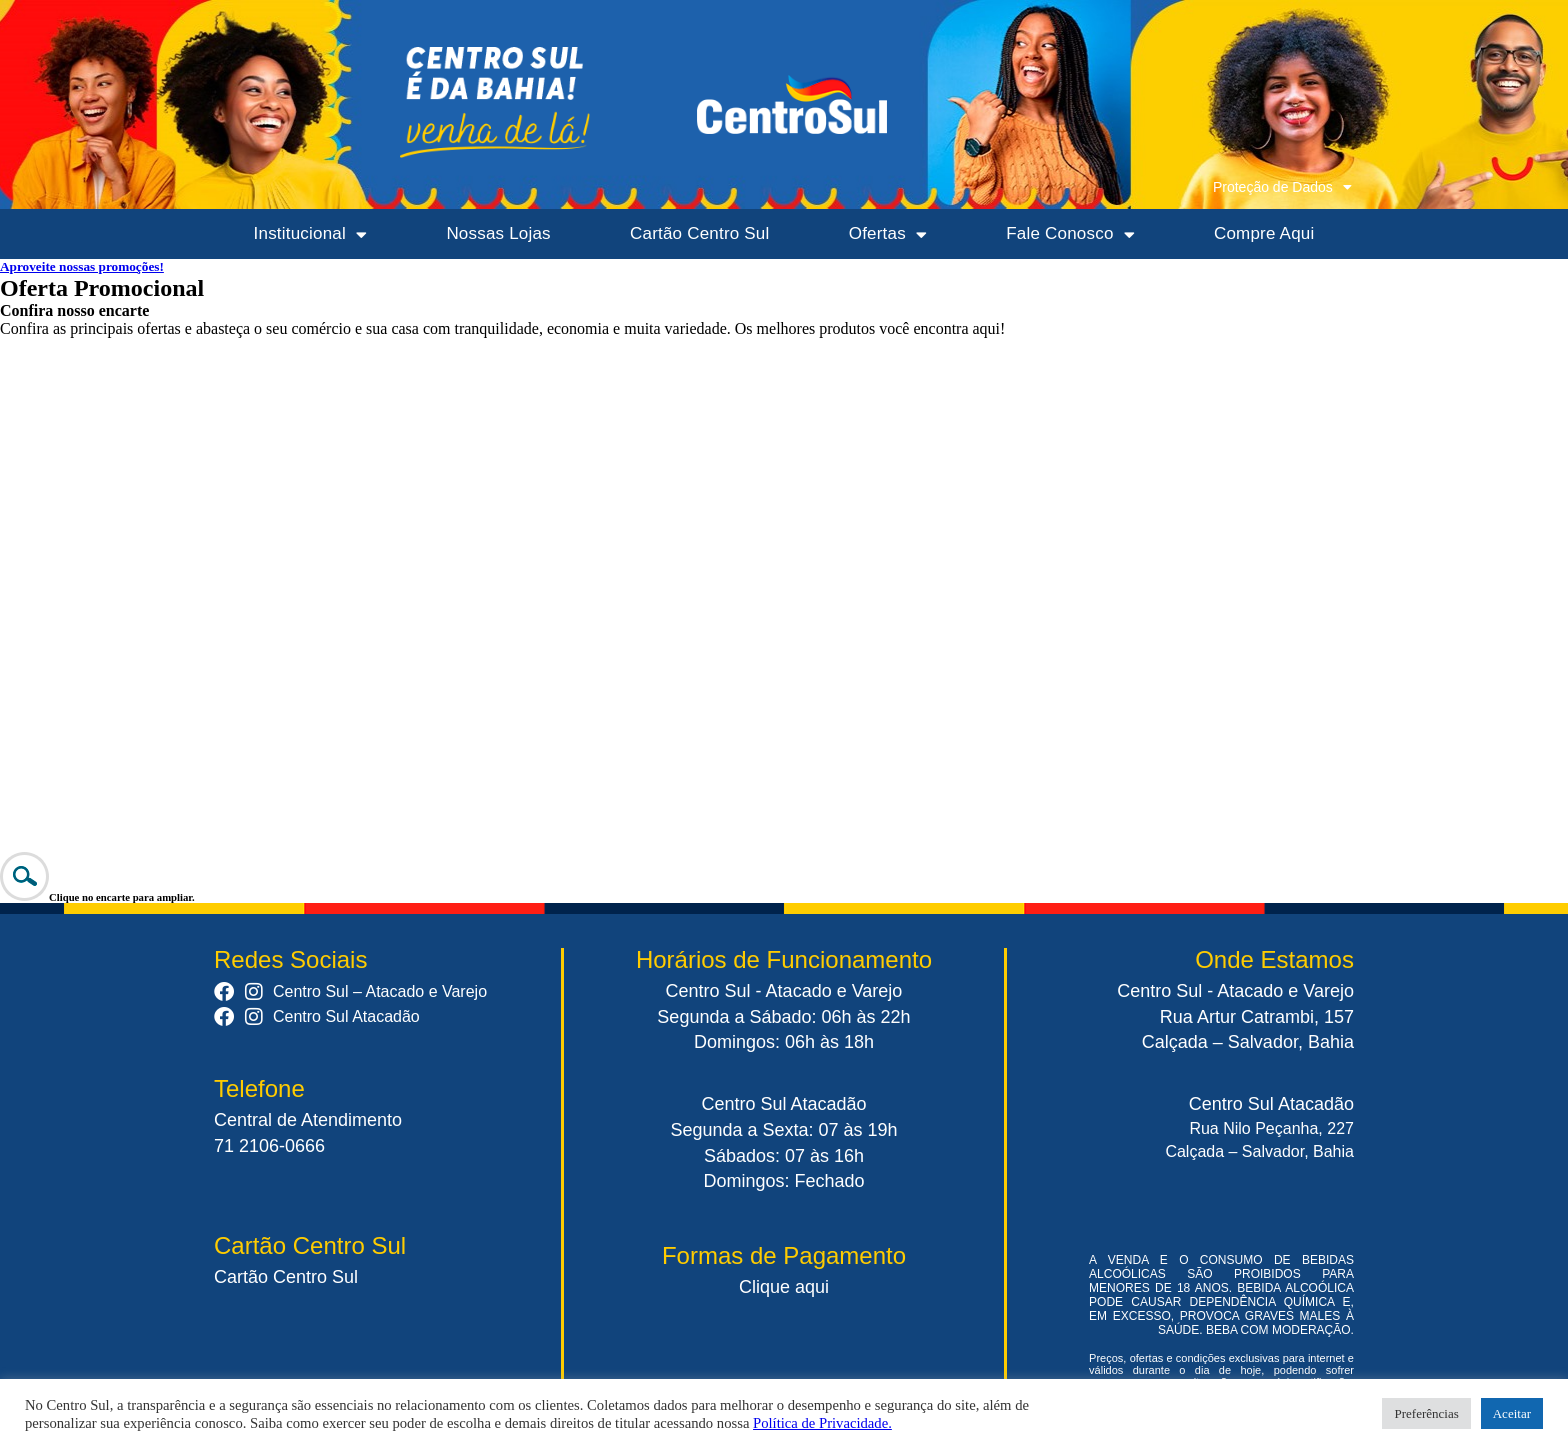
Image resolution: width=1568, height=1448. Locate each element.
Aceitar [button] (1512, 1413)
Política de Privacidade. (822, 1423)
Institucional (311, 234)
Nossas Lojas (498, 233)
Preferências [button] (1426, 1413)
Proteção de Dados (1282, 187)
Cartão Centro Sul (699, 233)
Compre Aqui (1264, 233)
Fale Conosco (1070, 234)
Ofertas (888, 234)
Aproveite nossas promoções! (82, 266)
